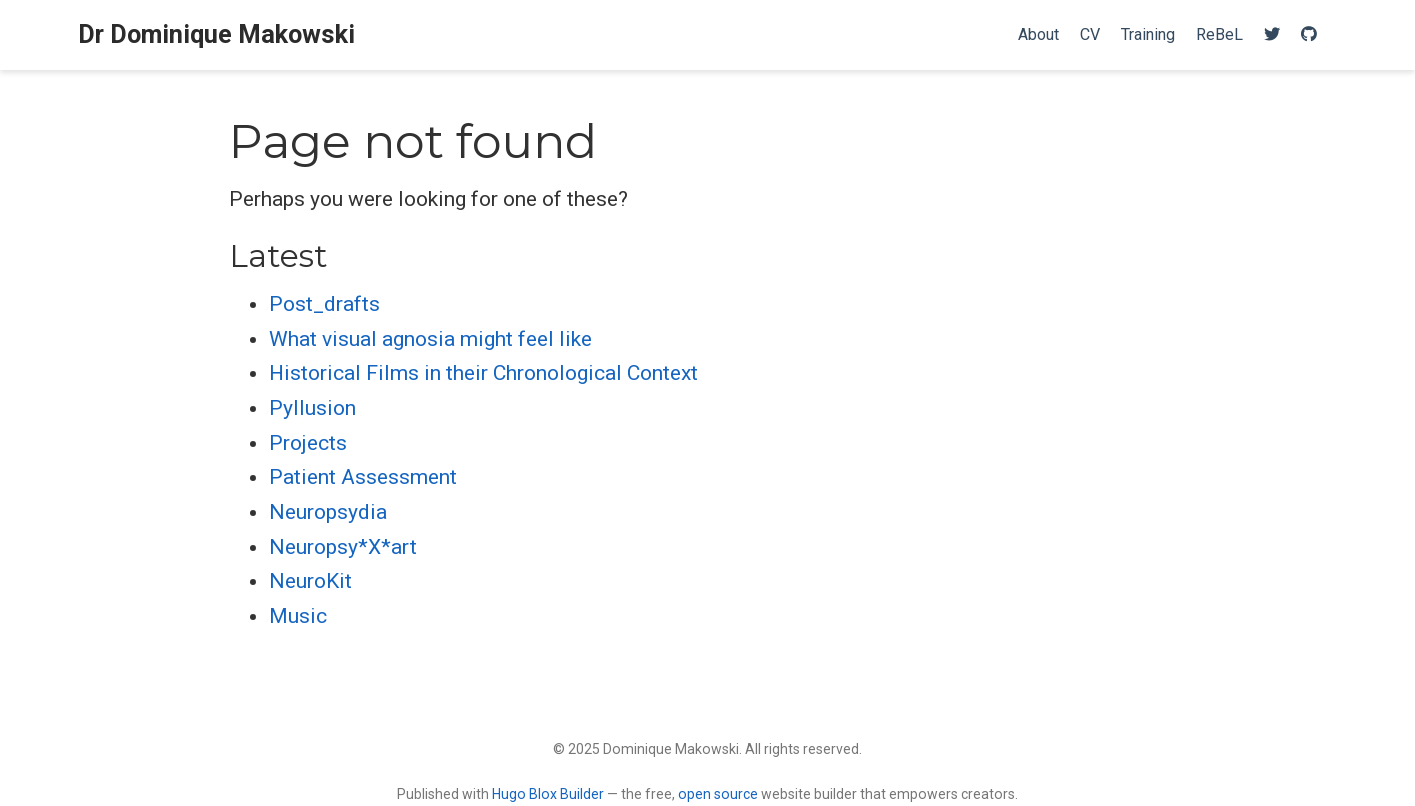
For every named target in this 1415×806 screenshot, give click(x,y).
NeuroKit (310, 581)
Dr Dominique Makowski (216, 34)
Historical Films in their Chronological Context (483, 373)
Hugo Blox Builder (548, 794)
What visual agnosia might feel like (430, 339)
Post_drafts (324, 304)
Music (298, 616)
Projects (308, 443)
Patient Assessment (363, 477)
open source (718, 794)
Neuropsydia (328, 512)
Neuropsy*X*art (343, 547)
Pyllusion (312, 408)
